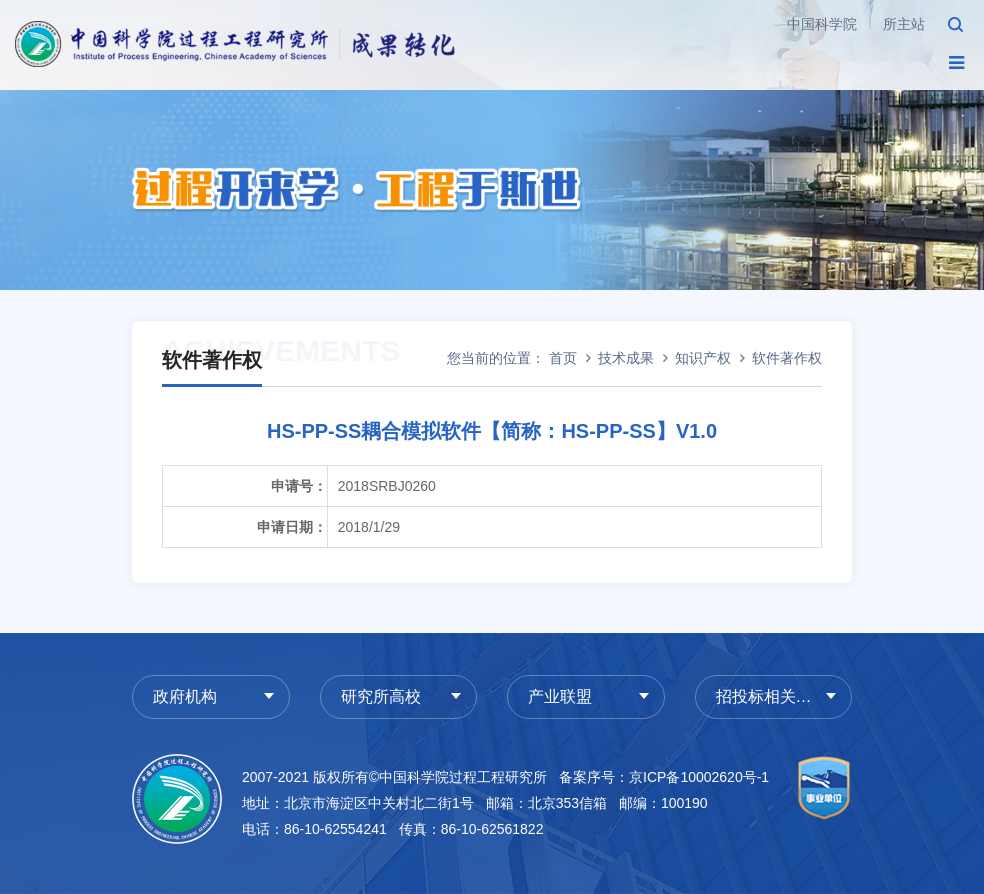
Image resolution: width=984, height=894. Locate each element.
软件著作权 (787, 358)
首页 (563, 358)
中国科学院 (822, 24)
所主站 (904, 24)
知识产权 (703, 358)
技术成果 (626, 358)
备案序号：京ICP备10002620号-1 (664, 777)
